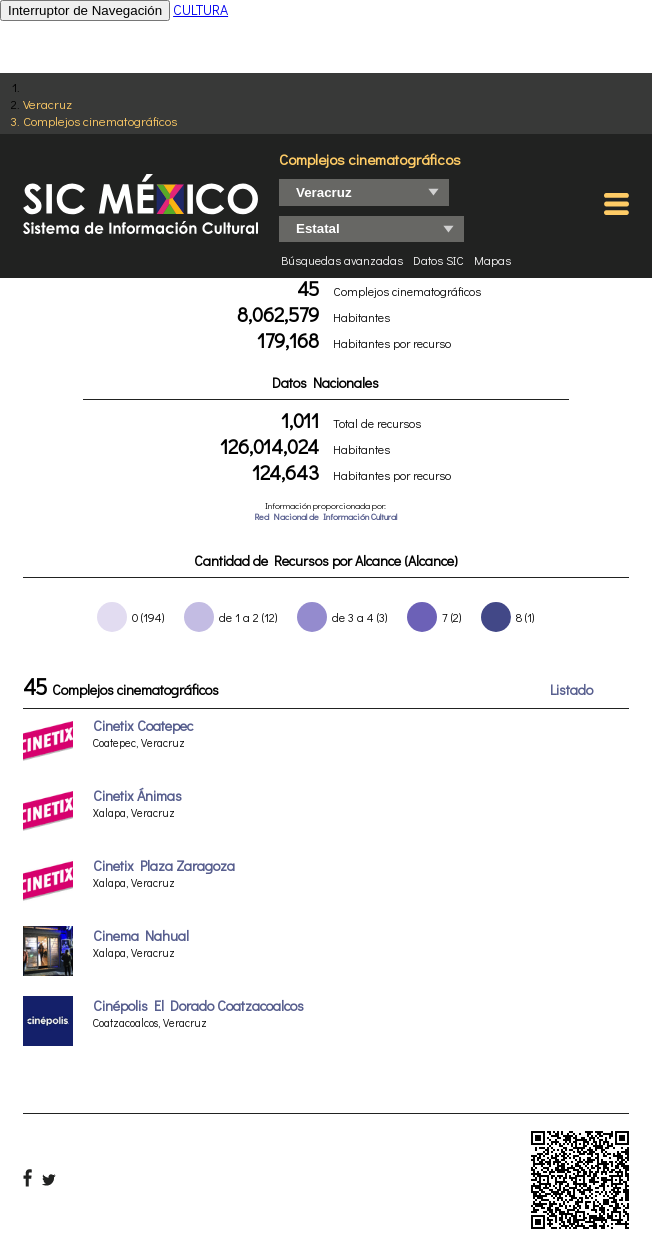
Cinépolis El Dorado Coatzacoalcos (198, 1005)
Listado (571, 689)
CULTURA (200, 9)
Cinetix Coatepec (143, 725)
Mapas (492, 260)
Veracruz (47, 103)
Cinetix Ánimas (137, 795)
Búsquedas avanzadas (342, 260)
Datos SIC (438, 260)
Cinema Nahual (141, 935)
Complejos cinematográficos (100, 120)
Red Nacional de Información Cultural (325, 516)
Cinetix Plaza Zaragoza (164, 865)
